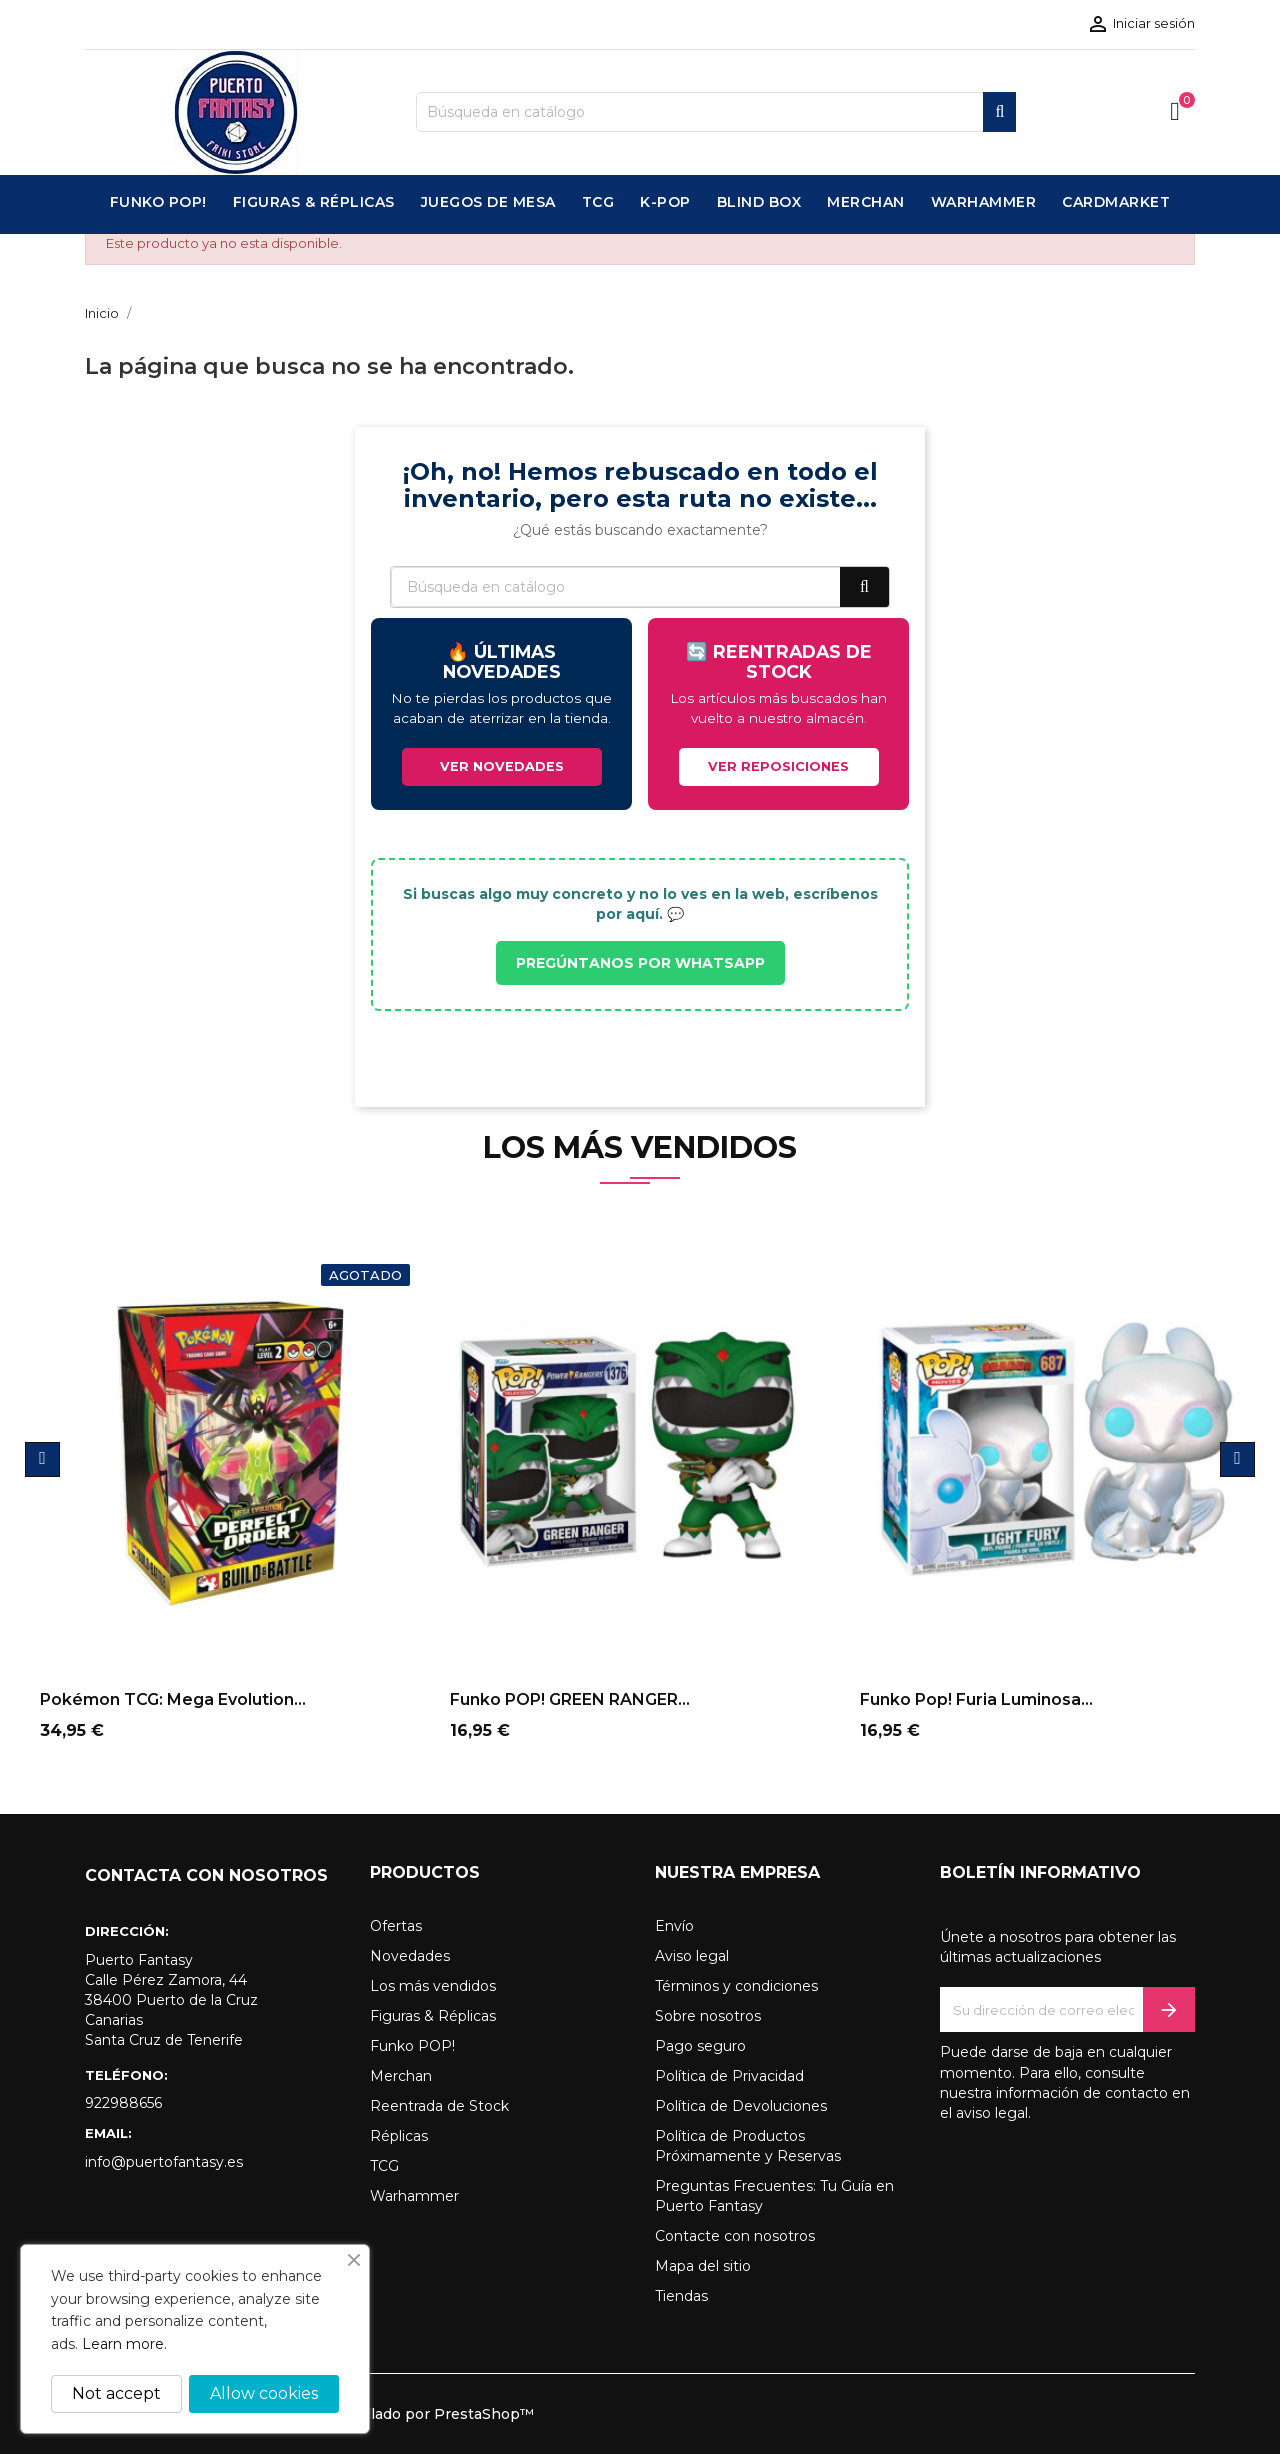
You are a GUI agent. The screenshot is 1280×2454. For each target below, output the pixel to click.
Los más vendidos (433, 1986)
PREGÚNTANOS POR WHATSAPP (640, 963)
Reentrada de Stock (439, 2106)
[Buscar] (716, 112)
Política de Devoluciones (741, 2106)
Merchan (401, 2076)
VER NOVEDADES (502, 766)
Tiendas (681, 2296)
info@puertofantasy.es (164, 2162)
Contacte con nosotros (735, 2236)
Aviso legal (692, 1956)
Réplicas (399, 2136)
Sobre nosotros (708, 2016)
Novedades (410, 1956)
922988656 (123, 2103)
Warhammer (414, 2196)
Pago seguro (700, 2046)
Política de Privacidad (729, 2076)
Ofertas (396, 1926)
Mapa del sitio (703, 2266)
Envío (674, 1926)
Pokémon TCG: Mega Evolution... (173, 1699)
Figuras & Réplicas (433, 2016)
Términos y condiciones (736, 1986)
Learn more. (124, 2344)
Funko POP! (412, 2046)
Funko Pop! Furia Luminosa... (976, 1699)
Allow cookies (264, 2393)
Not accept (116, 2393)
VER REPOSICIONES (778, 766)
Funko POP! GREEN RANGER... (570, 1699)
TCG (384, 2166)
